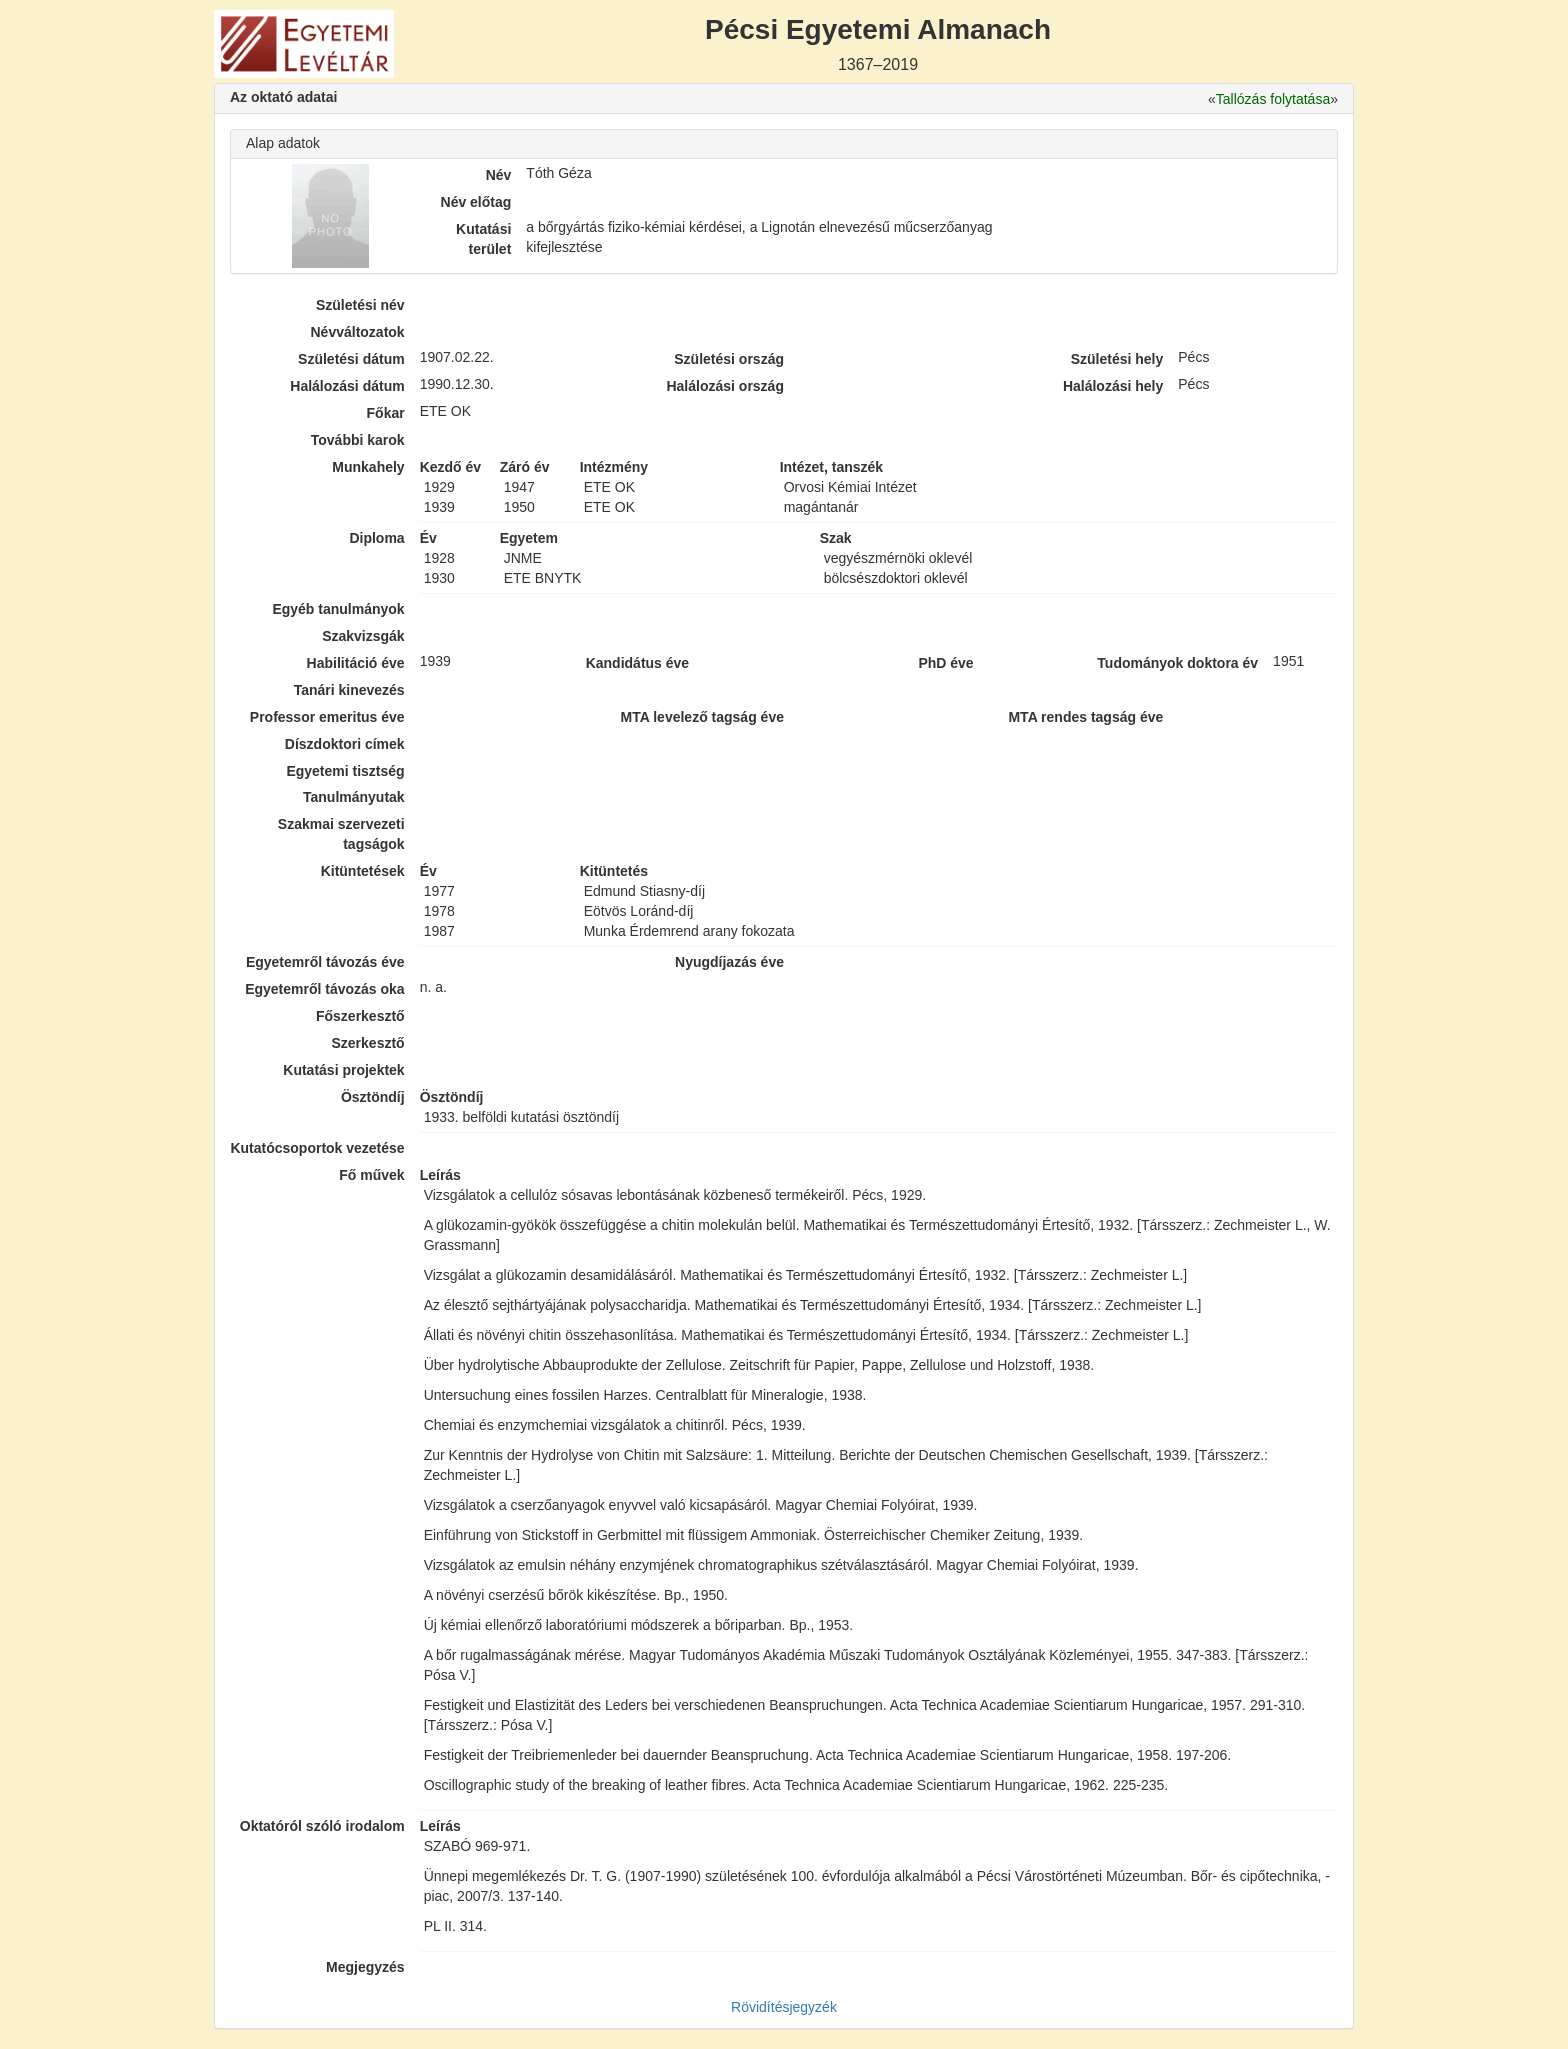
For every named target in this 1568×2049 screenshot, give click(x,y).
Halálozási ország (725, 386)
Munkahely (368, 467)
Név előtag (476, 202)
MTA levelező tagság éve (702, 717)
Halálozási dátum (347, 386)
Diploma (376, 538)
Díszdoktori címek (345, 744)
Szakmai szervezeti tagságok (341, 834)
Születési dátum (351, 359)
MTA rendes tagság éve (1085, 717)
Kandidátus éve (637, 663)
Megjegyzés (365, 1967)
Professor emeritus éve (327, 717)
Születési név (360, 305)
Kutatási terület (483, 239)
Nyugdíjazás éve (729, 962)
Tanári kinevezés (349, 690)
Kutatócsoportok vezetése (317, 1148)
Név (499, 175)
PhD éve (945, 663)
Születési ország (729, 359)
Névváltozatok (358, 332)
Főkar (386, 413)
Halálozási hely (1113, 386)
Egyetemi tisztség (345, 771)
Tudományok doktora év (1177, 663)
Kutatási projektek (343, 1070)
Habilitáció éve (356, 663)
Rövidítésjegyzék (784, 2007)
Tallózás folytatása (1273, 99)
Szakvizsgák (363, 636)
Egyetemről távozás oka (325, 989)
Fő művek (371, 1175)
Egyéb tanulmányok (338, 609)
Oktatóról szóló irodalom (322, 1826)
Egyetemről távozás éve (325, 962)
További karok (358, 440)
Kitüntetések (363, 871)
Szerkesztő (368, 1043)
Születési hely (1117, 359)
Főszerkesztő (360, 1016)
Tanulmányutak (354, 797)
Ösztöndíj (373, 1097)
